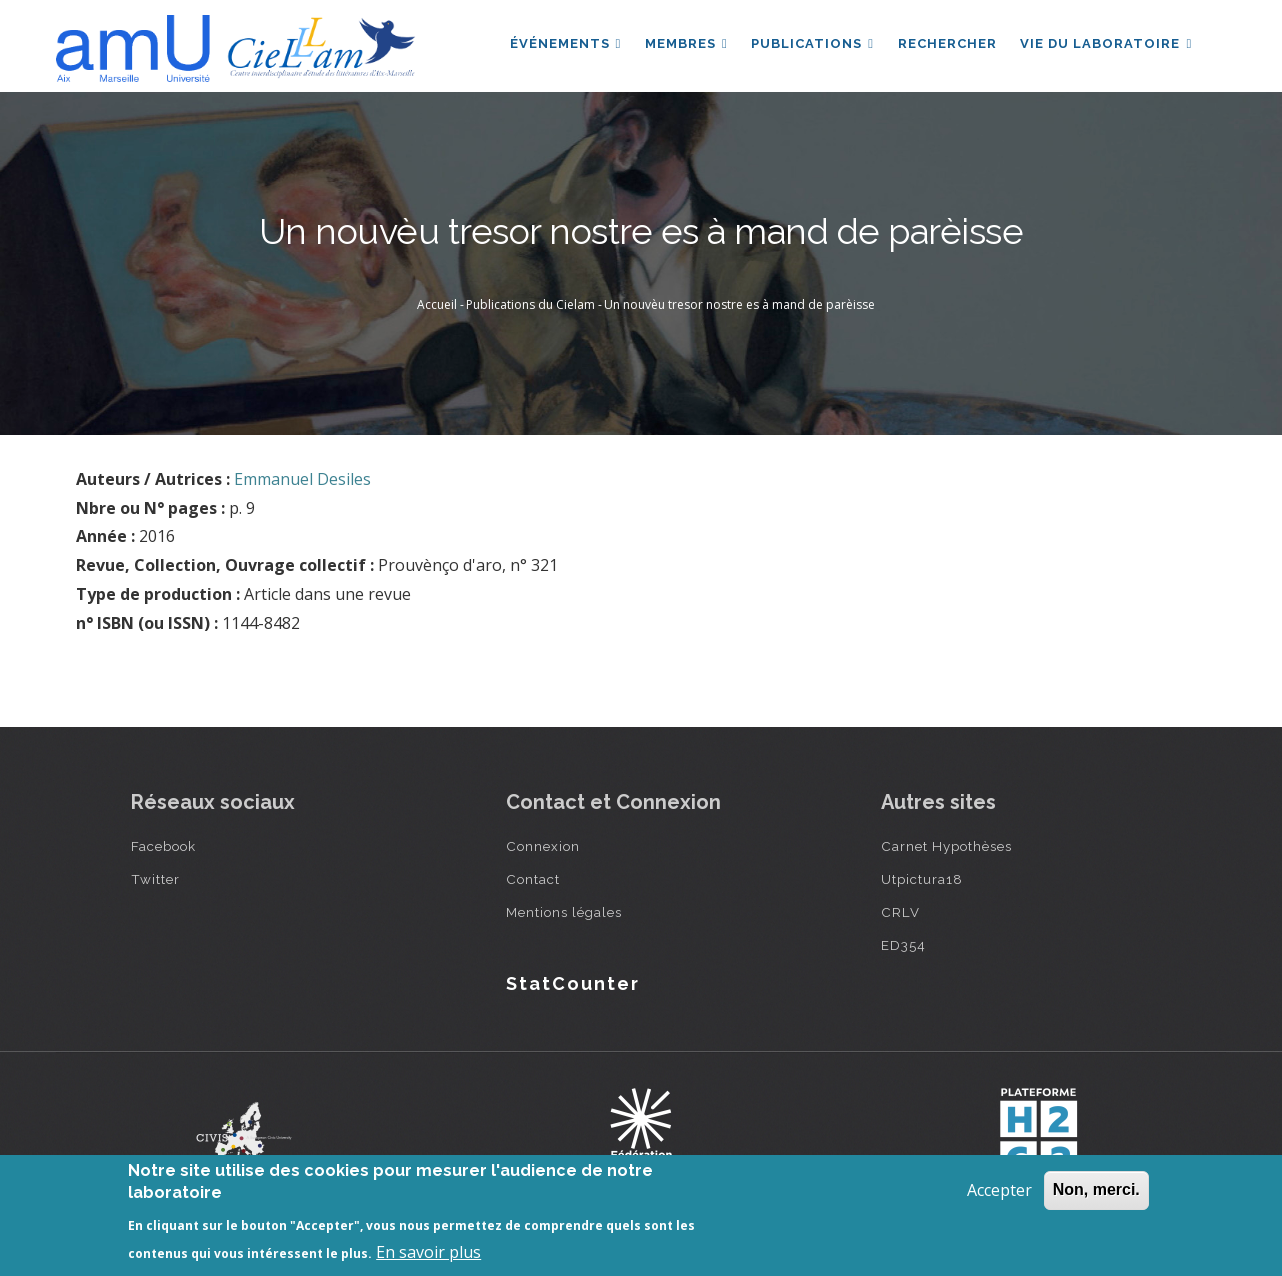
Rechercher (946, 43)
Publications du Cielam (530, 304)
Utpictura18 (922, 879)
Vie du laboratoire (1106, 43)
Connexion (543, 846)
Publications (811, 43)
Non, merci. (1096, 1189)
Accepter (999, 1190)
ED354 (903, 945)
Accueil (437, 304)
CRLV (900, 912)
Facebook (163, 846)
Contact (533, 879)
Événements (564, 43)
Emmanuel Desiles (302, 479)
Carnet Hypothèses (946, 846)
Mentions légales (564, 912)
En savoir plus (428, 1252)
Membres (685, 43)
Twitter (155, 879)
